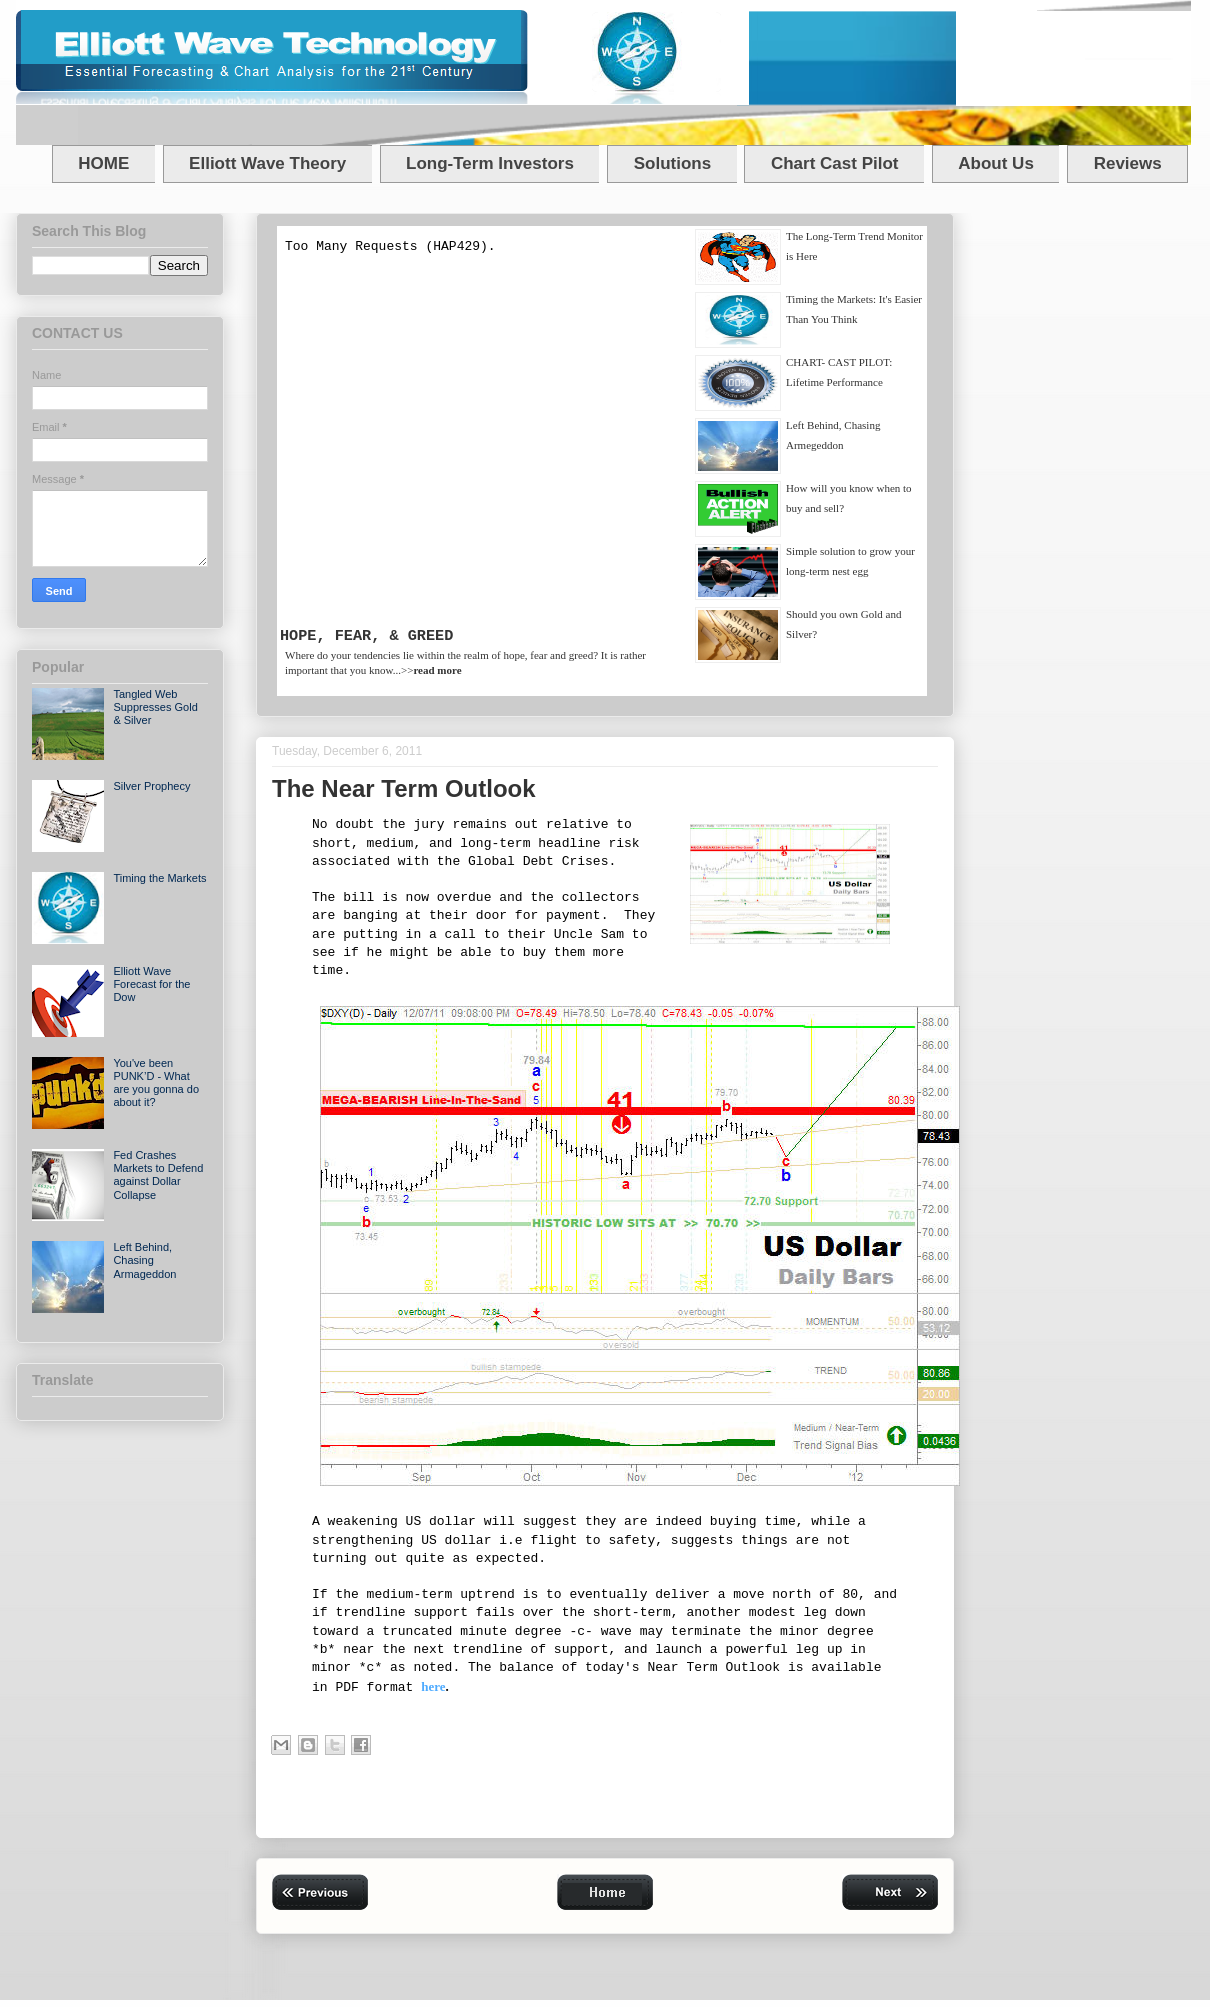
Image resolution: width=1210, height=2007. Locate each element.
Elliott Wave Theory (267, 163)
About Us (996, 163)
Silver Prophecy (151, 786)
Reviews (1128, 163)
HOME (103, 163)
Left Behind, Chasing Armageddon (144, 1260)
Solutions (672, 163)
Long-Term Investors (490, 163)
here (433, 1686)
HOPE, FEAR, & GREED (366, 636)
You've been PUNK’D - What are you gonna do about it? (156, 1083)
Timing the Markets (159, 878)
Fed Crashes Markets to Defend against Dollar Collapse (158, 1175)
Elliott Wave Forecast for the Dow (151, 984)
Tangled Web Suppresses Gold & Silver (155, 707)
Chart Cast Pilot (835, 163)
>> (431, 670)
